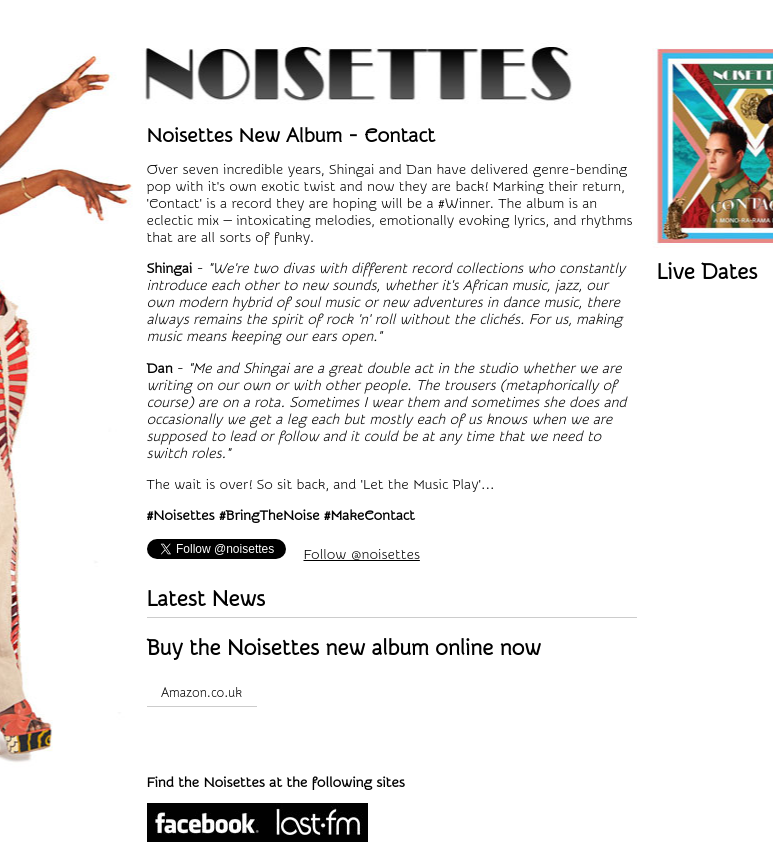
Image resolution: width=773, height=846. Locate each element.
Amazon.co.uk (201, 692)
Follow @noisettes (362, 554)
